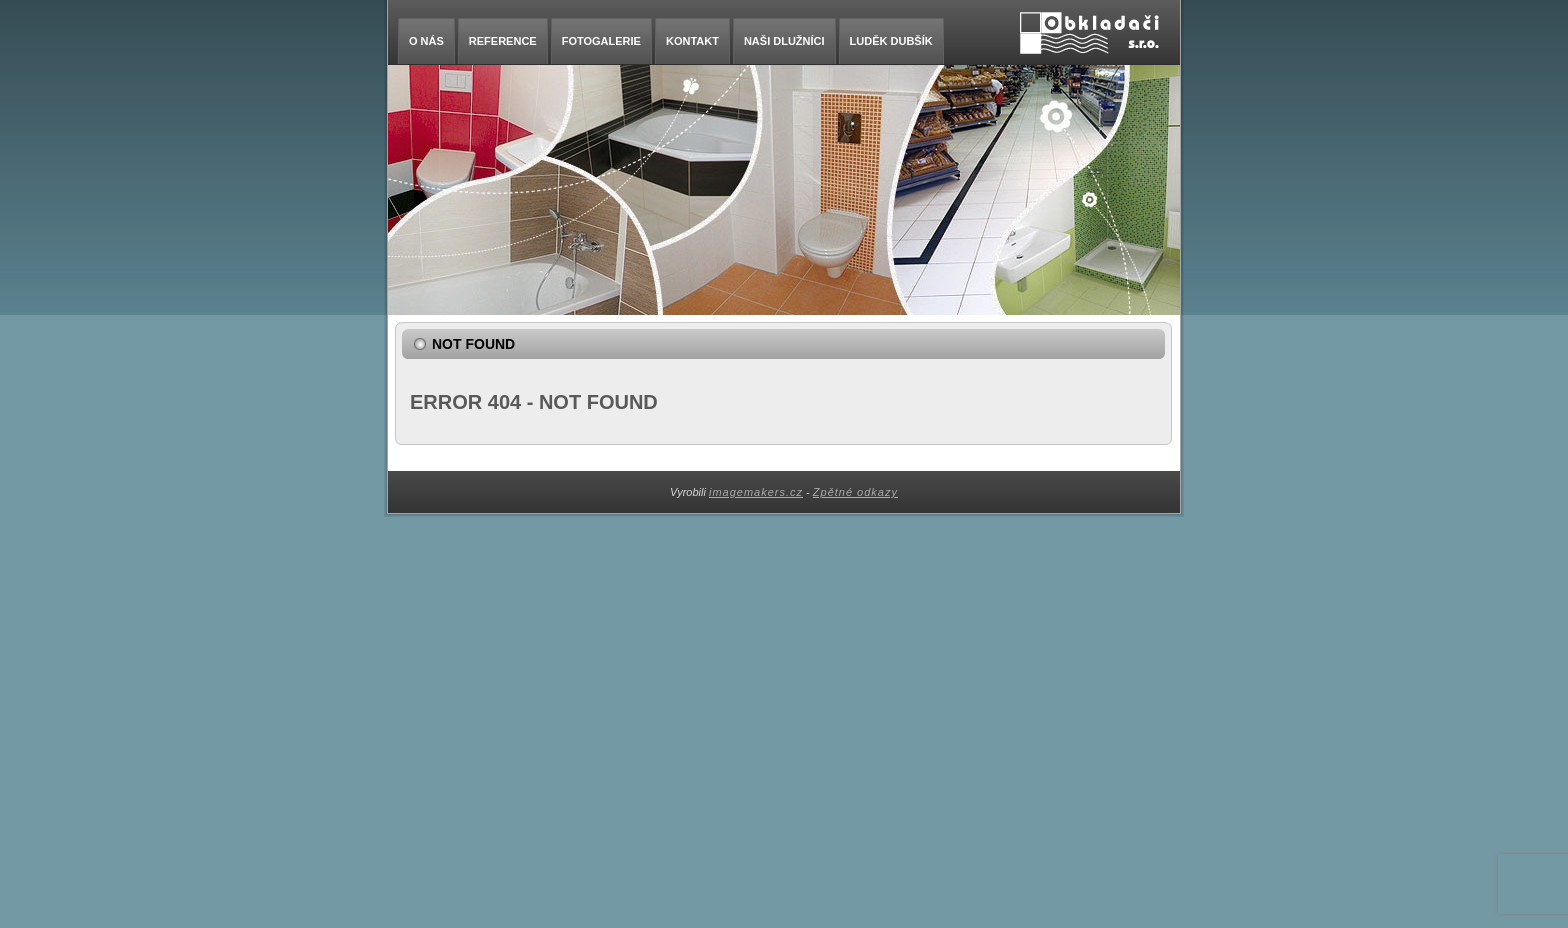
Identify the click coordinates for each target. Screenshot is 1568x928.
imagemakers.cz (756, 492)
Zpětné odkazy (855, 492)
